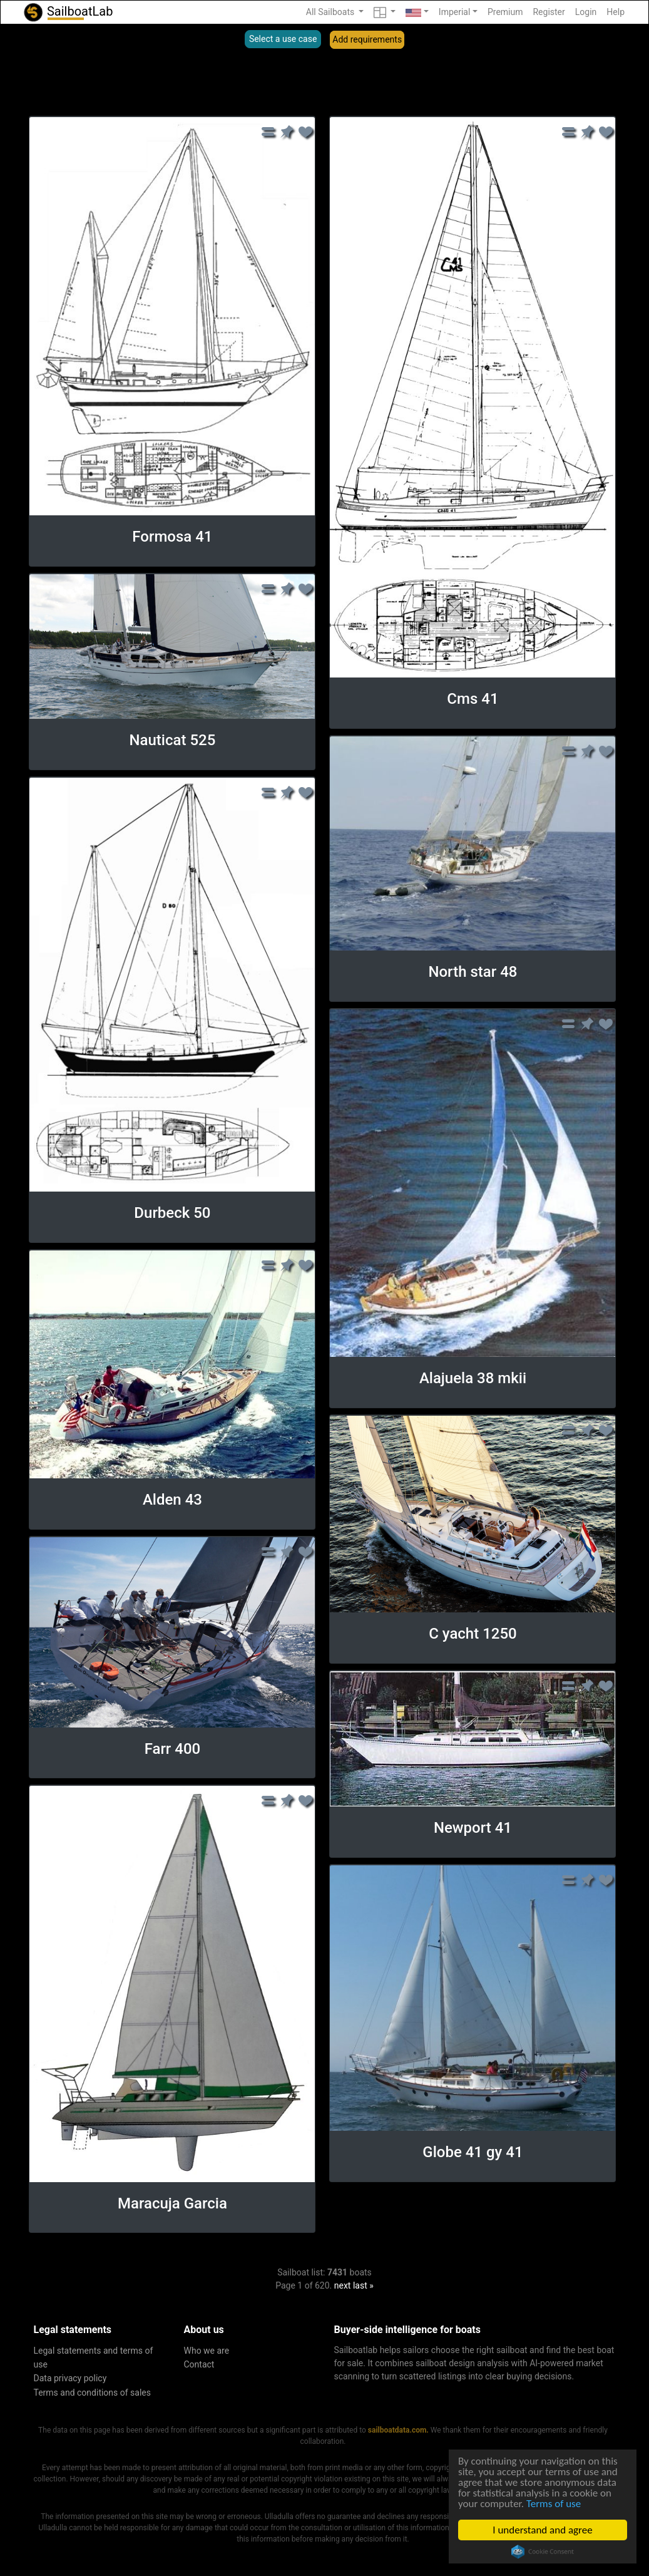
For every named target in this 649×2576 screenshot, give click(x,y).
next (342, 2285)
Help (615, 12)
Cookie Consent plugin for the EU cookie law (542, 2551)
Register (549, 12)
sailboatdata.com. (398, 2430)
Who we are (207, 2351)
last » (363, 2285)
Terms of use (553, 2503)
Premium (505, 12)
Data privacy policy (70, 2378)
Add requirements (367, 39)
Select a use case (283, 39)
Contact (199, 2364)
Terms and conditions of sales (92, 2393)
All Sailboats (331, 12)
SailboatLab (68, 12)
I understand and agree (542, 2530)
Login (586, 12)
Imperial (455, 12)
